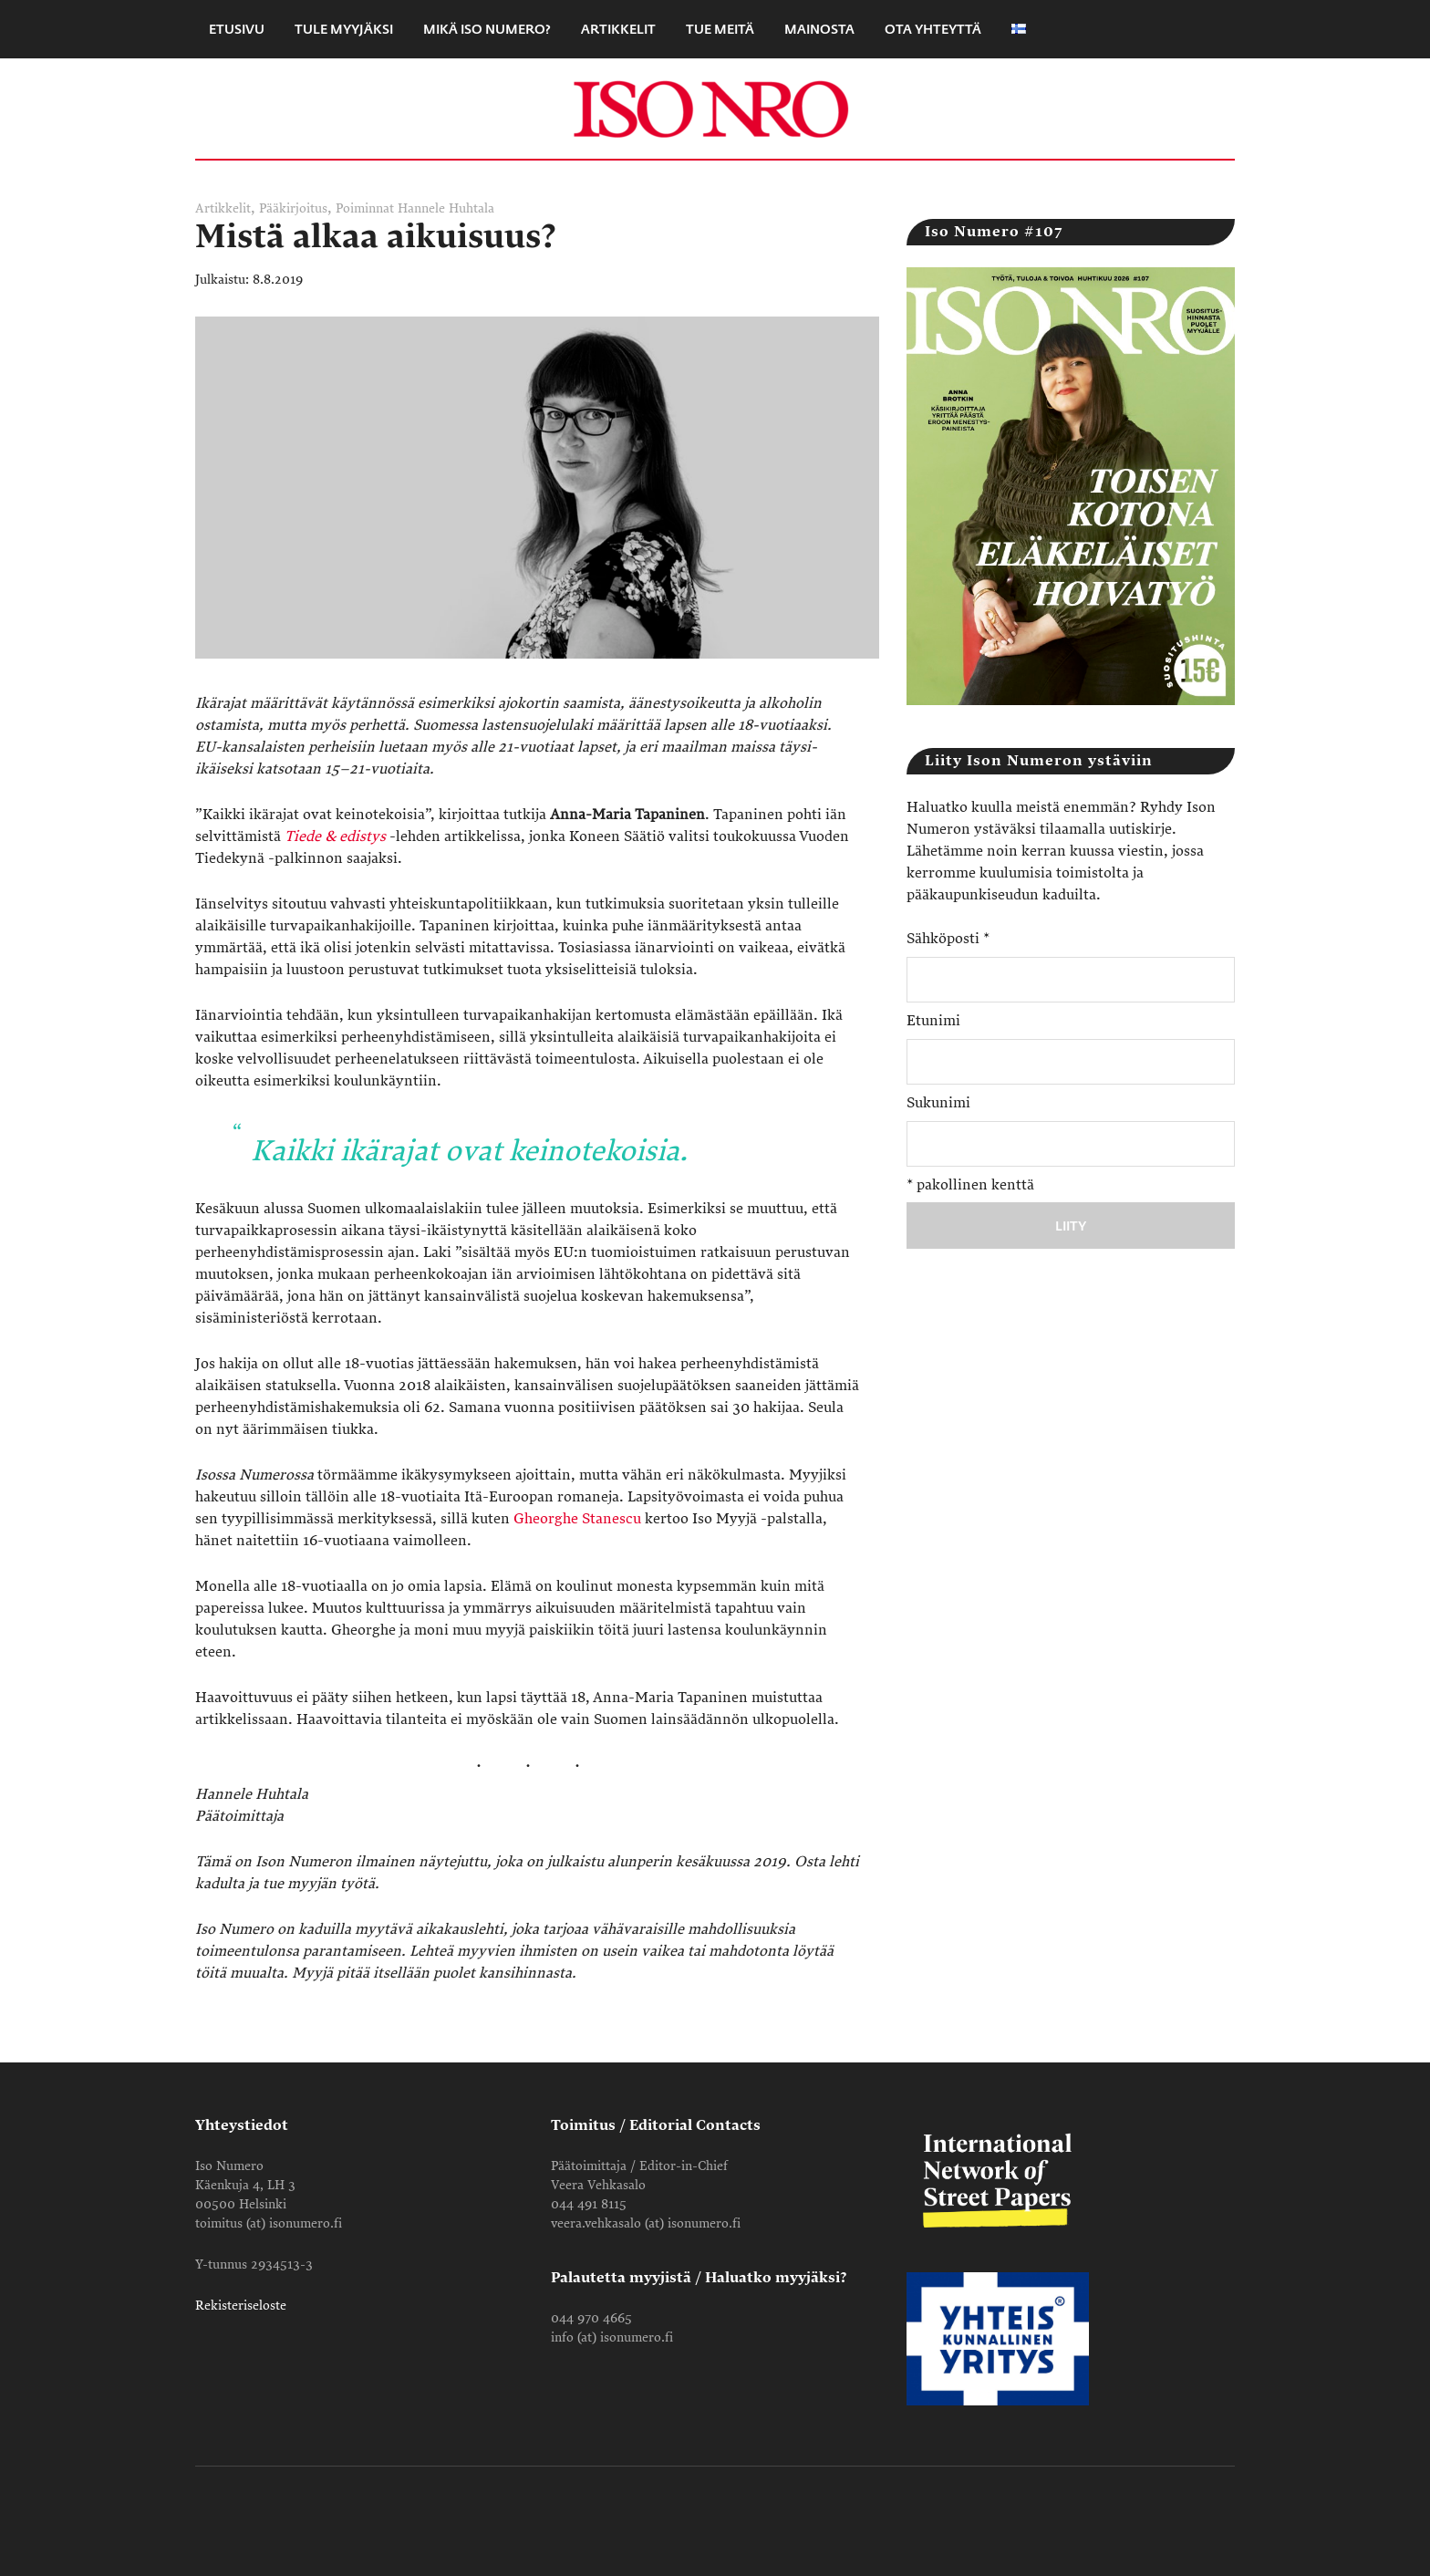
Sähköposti (948, 939)
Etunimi (933, 1021)
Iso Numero (715, 109)
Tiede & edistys (335, 836)
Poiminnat (365, 208)
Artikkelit (223, 208)
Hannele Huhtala (446, 208)
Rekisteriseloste (240, 2305)
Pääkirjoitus (293, 208)
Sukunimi (938, 1103)
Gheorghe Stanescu (577, 1519)
